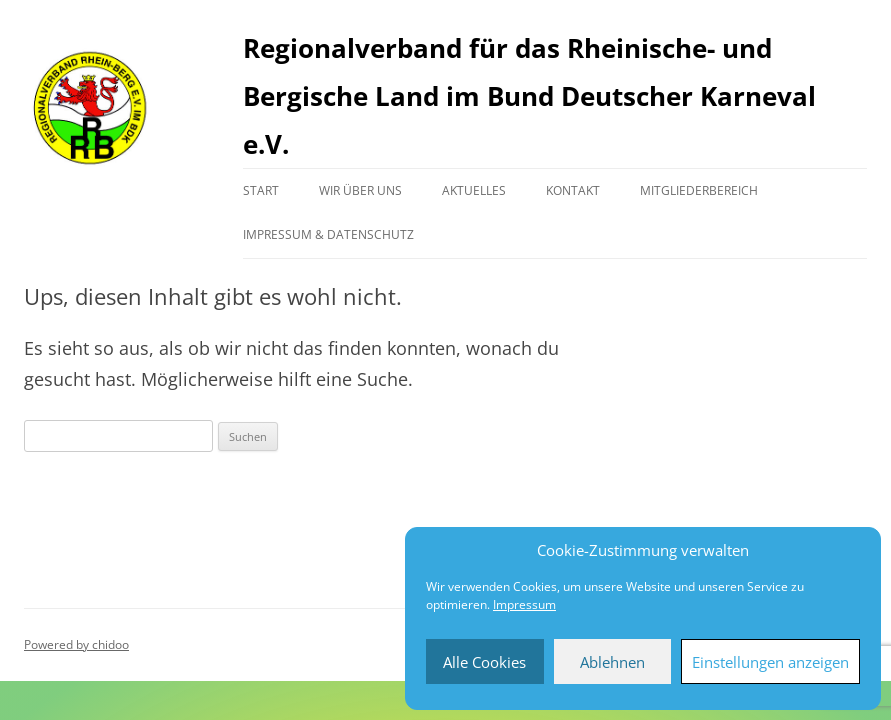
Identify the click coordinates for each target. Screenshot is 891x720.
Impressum (524, 604)
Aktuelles (474, 190)
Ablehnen (612, 662)
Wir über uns (360, 190)
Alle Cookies (484, 662)
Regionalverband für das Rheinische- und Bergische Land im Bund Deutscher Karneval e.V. (529, 96)
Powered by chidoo (76, 644)
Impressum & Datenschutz (328, 234)
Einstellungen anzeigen (770, 662)
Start (261, 190)
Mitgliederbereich (699, 190)
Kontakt (573, 190)
